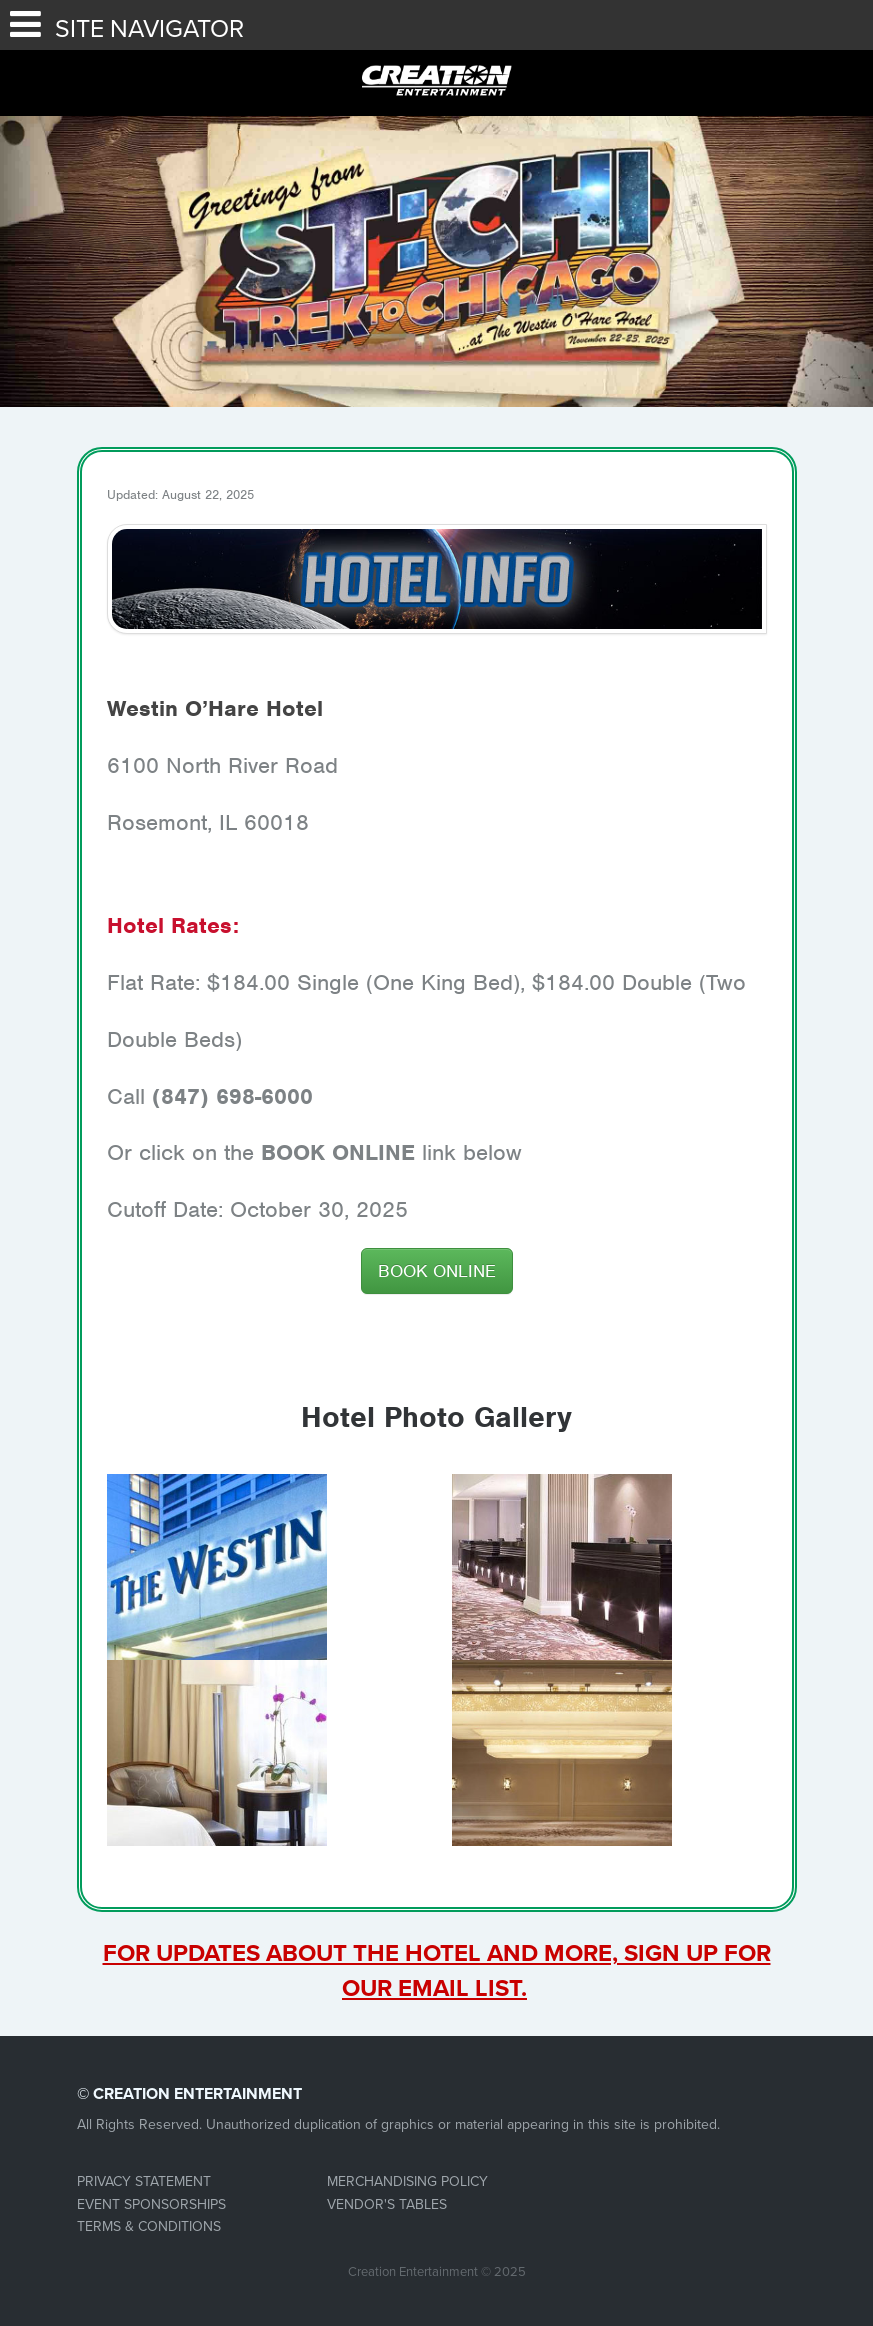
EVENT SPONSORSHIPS (151, 2204)
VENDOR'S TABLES (387, 2204)
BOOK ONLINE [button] (437, 1271)
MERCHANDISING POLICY (407, 2181)
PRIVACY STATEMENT (144, 2181)
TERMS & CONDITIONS (149, 2226)
